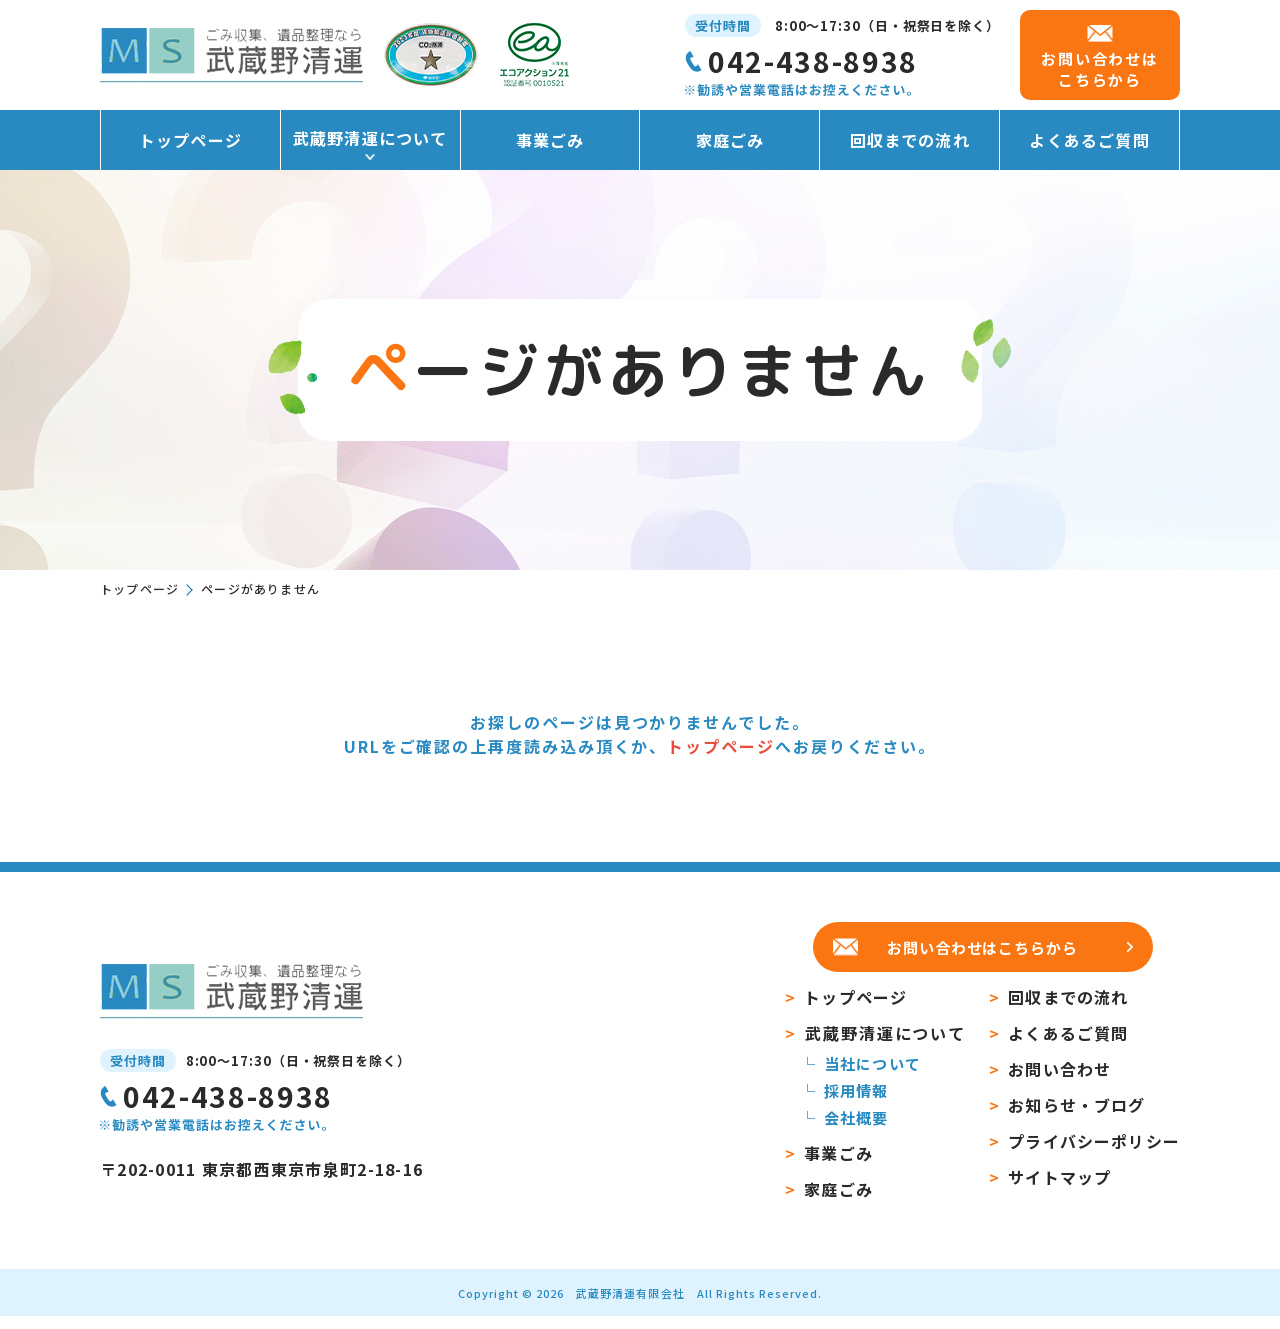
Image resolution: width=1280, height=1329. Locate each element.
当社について (872, 1076)
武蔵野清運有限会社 (630, 1306)
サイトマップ (1059, 1190)
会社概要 (856, 1130)
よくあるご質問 (1089, 140)
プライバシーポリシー (1094, 1154)
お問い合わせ (1059, 1082)
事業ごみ (550, 140)
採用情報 (856, 1103)
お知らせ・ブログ (1076, 1118)
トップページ (190, 140)
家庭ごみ (730, 140)
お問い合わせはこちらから (982, 947)
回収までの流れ (910, 140)
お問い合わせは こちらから (1100, 69)
